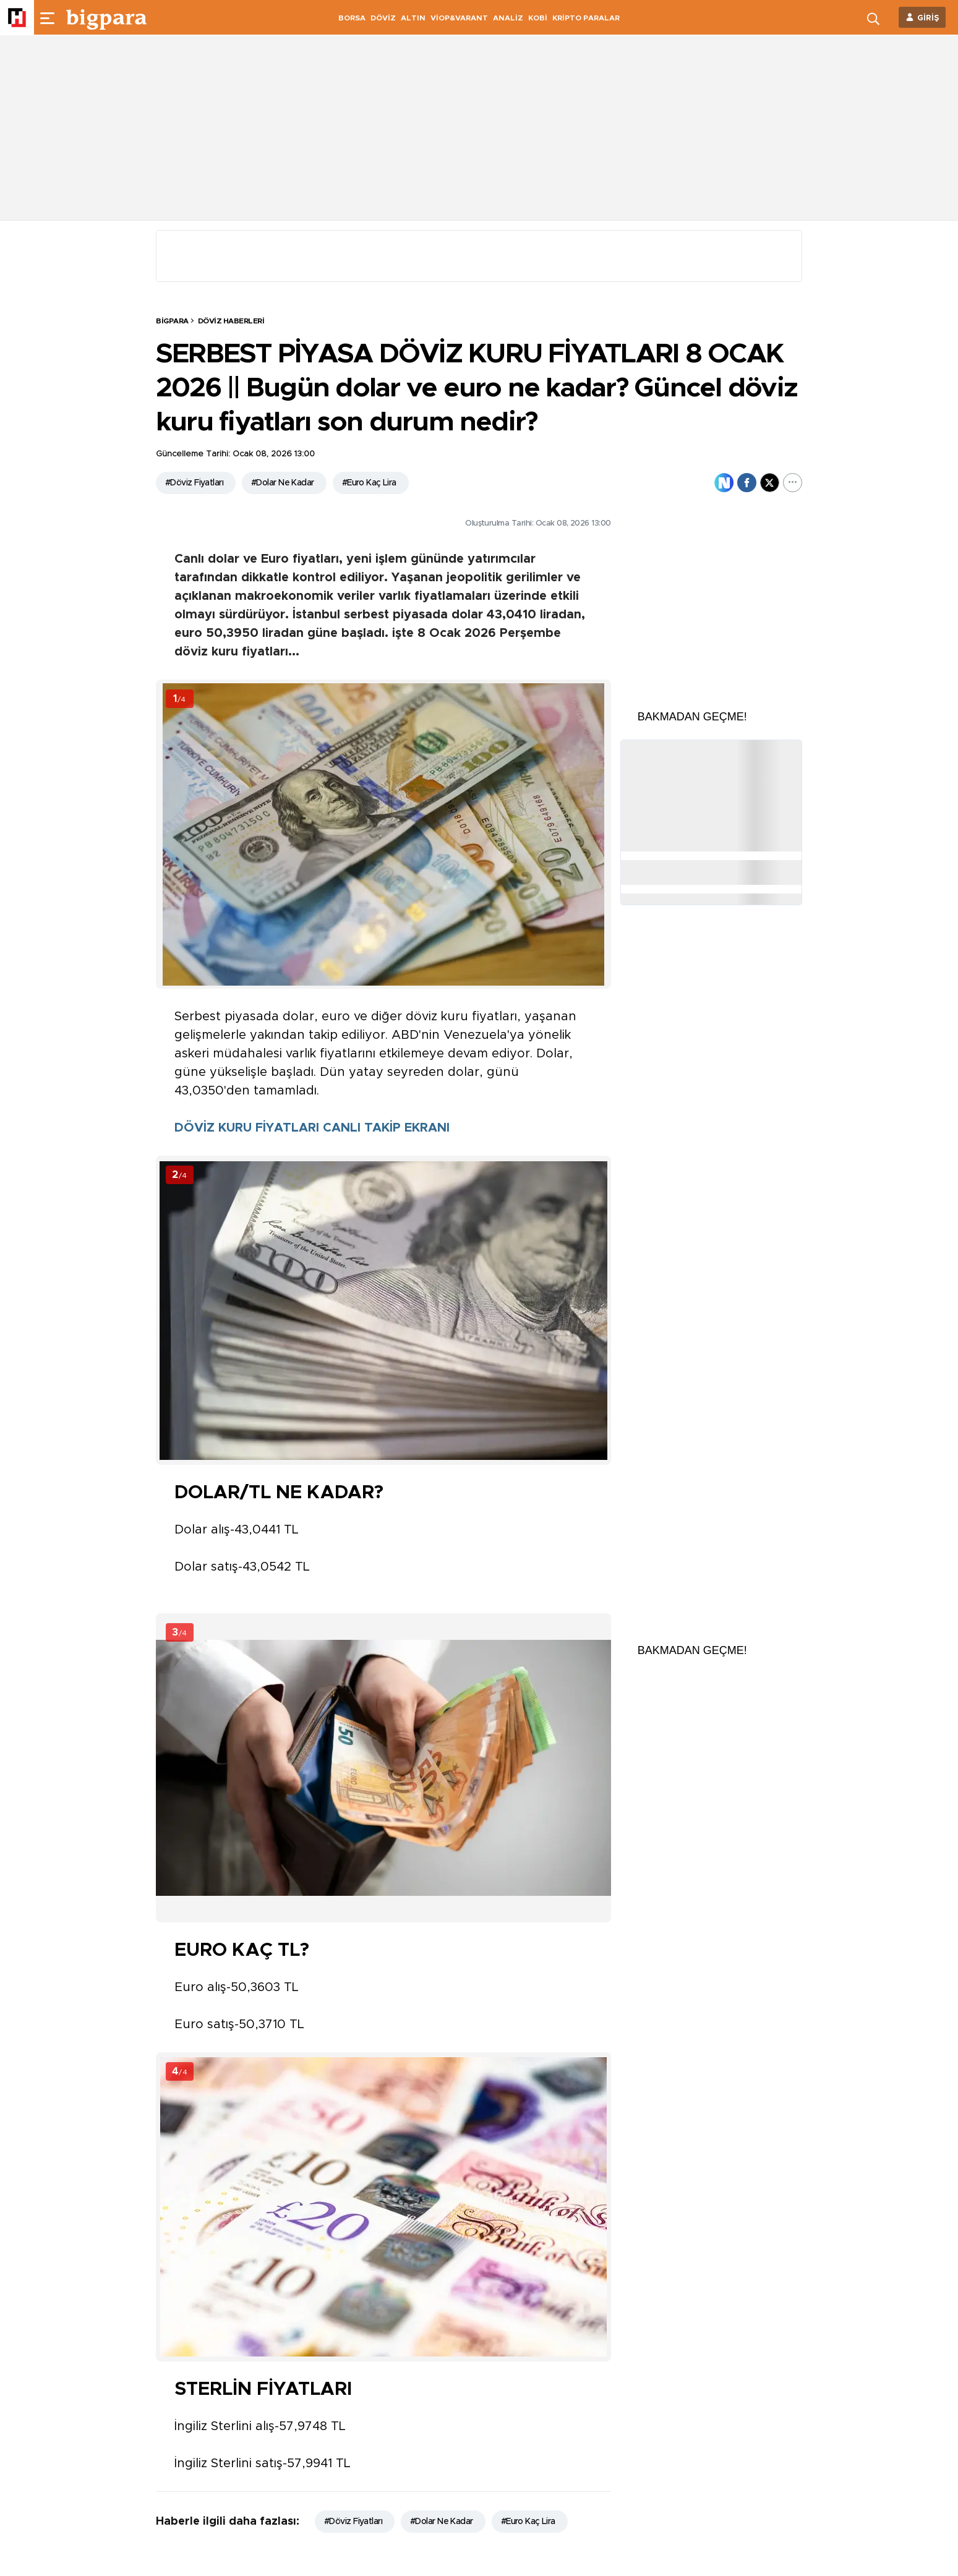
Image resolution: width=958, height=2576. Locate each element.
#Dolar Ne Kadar (282, 483)
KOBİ (537, 18)
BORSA (352, 18)
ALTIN (413, 18)
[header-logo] (106, 17)
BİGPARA (172, 321)
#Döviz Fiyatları (194, 483)
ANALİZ (508, 18)
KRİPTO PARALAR (586, 18)
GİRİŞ (928, 18)
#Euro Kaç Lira (369, 483)
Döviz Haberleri (231, 321)
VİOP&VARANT (459, 18)
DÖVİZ (383, 18)
